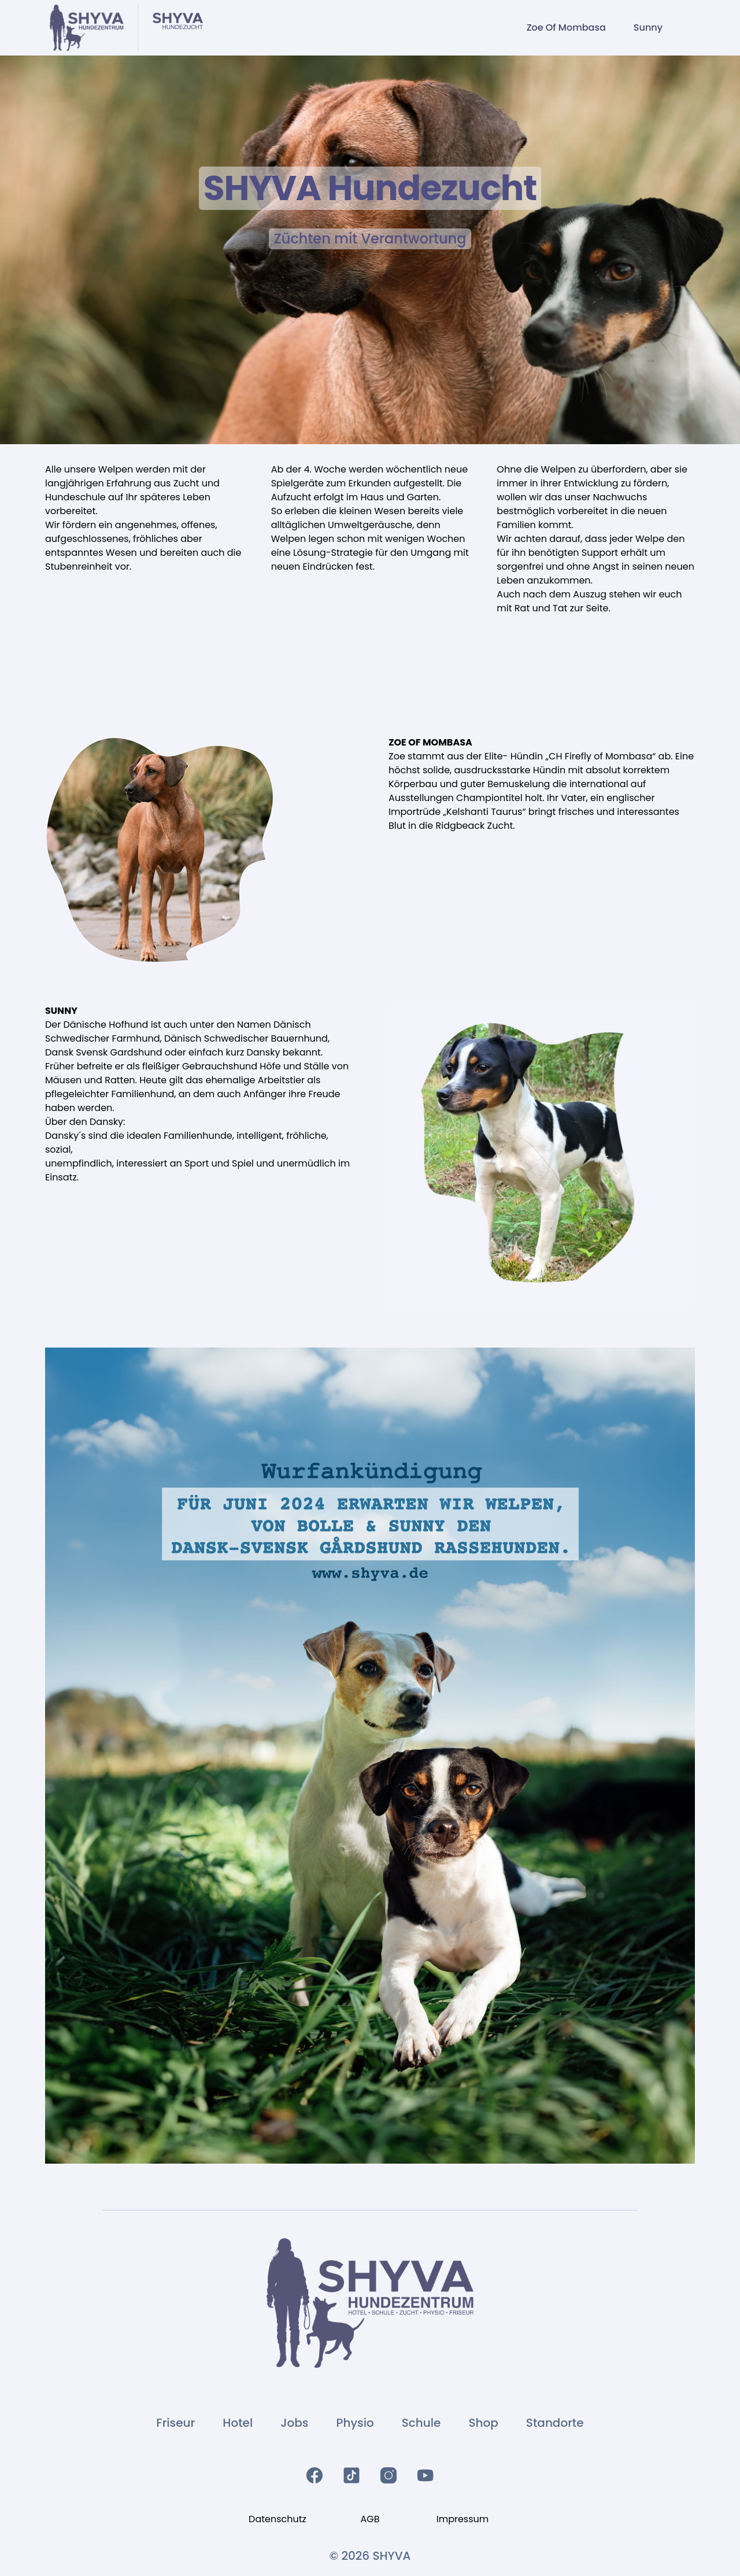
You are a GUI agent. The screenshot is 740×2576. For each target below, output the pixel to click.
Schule (421, 2423)
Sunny (648, 27)
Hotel (238, 2423)
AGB (369, 2519)
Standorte (555, 2423)
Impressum (462, 2519)
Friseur (175, 2423)
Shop (483, 2423)
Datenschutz (277, 2519)
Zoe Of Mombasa (566, 27)
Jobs (294, 2423)
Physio (355, 2423)
